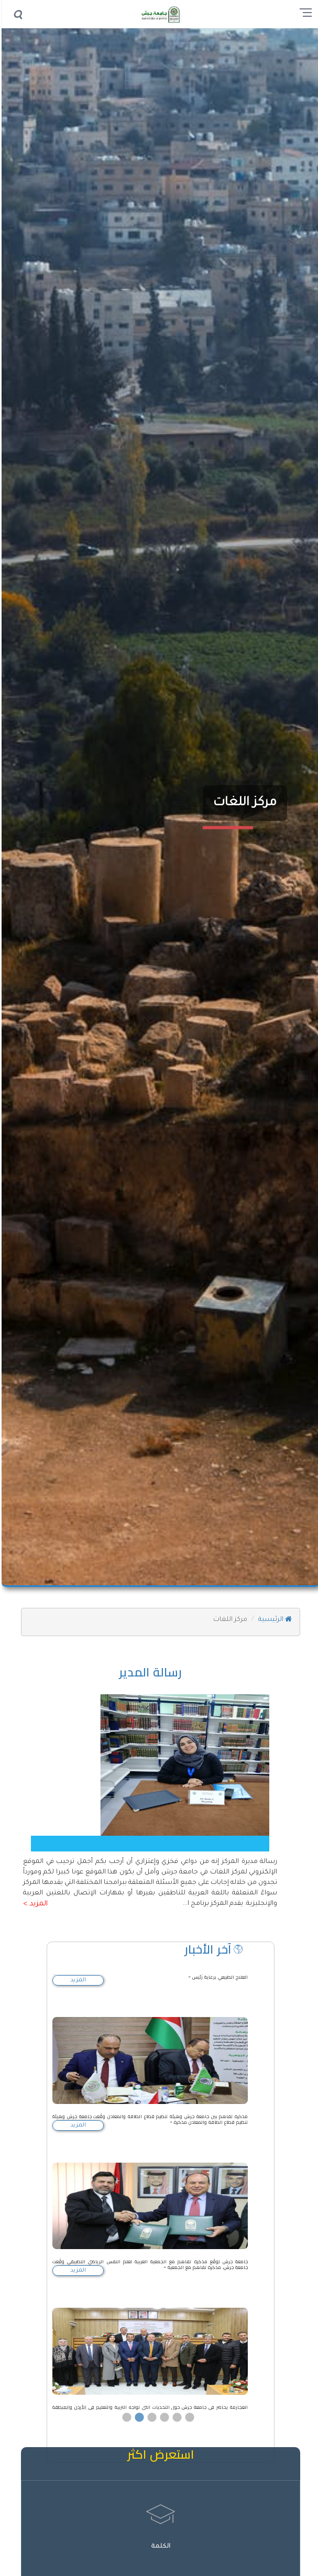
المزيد (76, 1980)
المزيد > (33, 1904)
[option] (148, 2079)
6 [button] (188, 2386)
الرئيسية (273, 1620)
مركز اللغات (243, 802)
